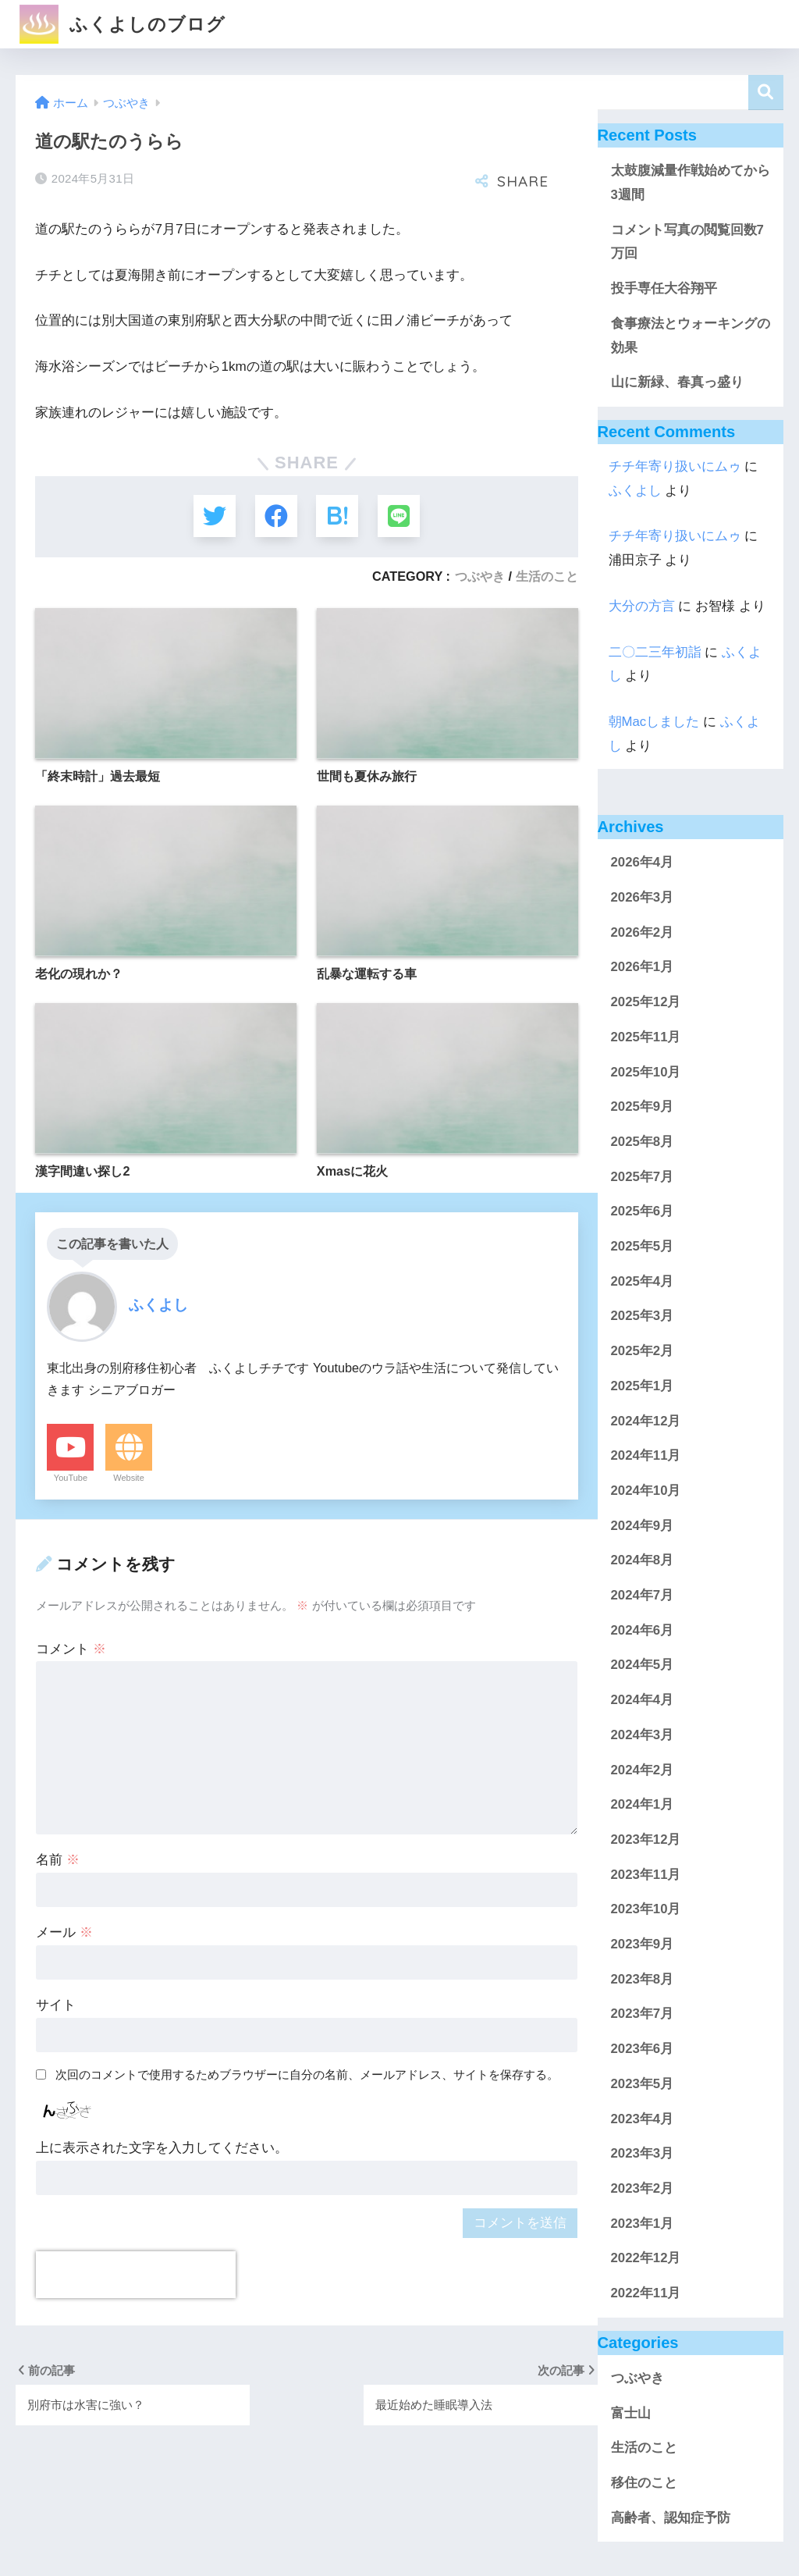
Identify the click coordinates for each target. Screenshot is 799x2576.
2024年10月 (646, 1490)
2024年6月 (642, 1630)
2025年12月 (646, 1001)
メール (64, 1934)
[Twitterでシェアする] (213, 516)
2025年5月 (642, 1246)
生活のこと (547, 577)
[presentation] (136, 2276)
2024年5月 (642, 1664)
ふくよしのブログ (122, 24)
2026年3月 (642, 897)
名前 (58, 1861)
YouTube (70, 1479)
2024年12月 (646, 1421)
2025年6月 (642, 1211)
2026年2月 (642, 932)
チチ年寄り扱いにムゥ (675, 466)
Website (128, 1479)
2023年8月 (642, 1979)
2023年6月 (642, 2048)
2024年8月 (642, 1560)
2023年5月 (642, 2083)
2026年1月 (642, 966)
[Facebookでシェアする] (275, 516)
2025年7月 (642, 1176)
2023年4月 (642, 2119)
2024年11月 (646, 1455)
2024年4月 (642, 1699)
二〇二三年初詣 (655, 652)
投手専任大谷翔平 (664, 288)
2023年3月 (642, 2153)
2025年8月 (642, 1141)
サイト (56, 2006)
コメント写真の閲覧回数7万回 (687, 242)
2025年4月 (642, 1281)
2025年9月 (642, 1106)
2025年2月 (642, 1350)
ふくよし (635, 490)
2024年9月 (642, 1525)
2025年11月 (646, 1037)
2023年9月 (642, 1944)
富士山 (631, 2413)
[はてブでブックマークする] (337, 516)
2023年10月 (646, 1909)
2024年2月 (642, 1770)
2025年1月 (642, 1386)
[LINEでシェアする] (399, 516)
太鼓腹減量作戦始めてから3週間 (690, 182)
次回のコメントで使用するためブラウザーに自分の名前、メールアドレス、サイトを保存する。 (307, 2075)
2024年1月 (642, 1804)
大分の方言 (642, 606)
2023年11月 (646, 1874)
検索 (765, 92)
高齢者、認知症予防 (670, 2517)
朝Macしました (654, 721)
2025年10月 (646, 1072)
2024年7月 (642, 1595)
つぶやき (480, 577)
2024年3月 (642, 1734)
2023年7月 (642, 2013)
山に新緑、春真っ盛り (677, 382)
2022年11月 (646, 2293)
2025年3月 (642, 1315)
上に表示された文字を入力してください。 (162, 2149)
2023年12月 (646, 1839)
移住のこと (644, 2482)
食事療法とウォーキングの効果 (690, 335)
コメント (71, 1649)
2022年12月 (646, 2257)
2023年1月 (642, 2223)
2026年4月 (642, 862)
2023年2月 (642, 2188)
